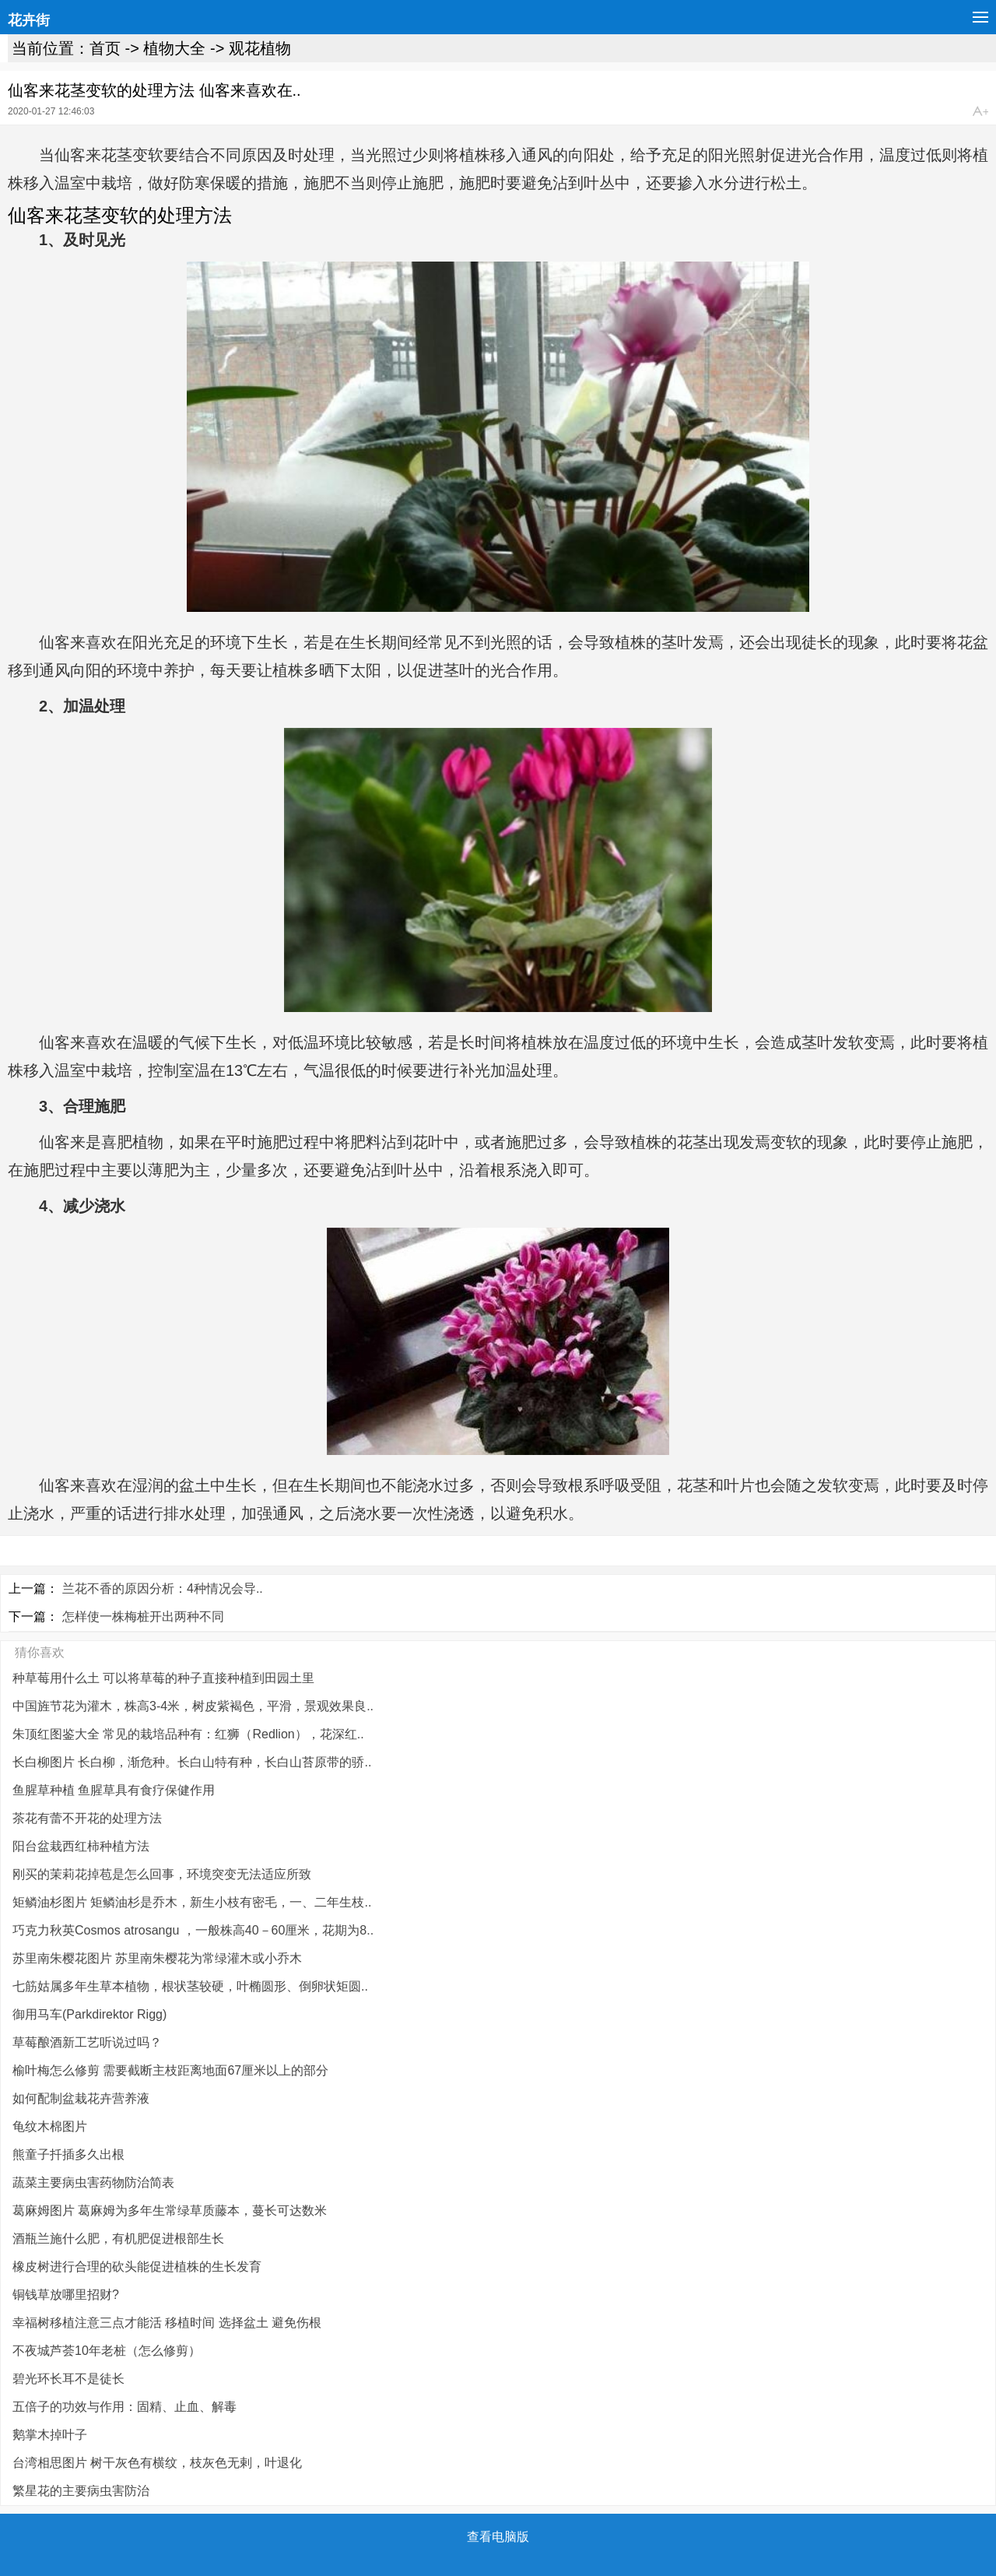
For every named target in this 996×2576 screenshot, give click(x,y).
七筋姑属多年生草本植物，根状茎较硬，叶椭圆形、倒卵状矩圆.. (190, 1986)
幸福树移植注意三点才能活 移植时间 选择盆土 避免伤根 (166, 2322)
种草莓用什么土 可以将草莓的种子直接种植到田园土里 (163, 1678)
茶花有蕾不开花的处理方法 (87, 1818)
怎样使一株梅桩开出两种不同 (143, 1616)
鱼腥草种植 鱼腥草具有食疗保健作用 (113, 1790)
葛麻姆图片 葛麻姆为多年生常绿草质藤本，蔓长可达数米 (169, 2210)
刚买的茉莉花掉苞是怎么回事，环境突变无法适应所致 (161, 1874)
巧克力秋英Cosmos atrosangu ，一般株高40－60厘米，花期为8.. (193, 1930)
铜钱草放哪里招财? (65, 2294)
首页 (105, 48)
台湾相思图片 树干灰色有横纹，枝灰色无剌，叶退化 (157, 2462)
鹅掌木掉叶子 (49, 2434)
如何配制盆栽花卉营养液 (80, 2098)
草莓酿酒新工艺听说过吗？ (87, 2042)
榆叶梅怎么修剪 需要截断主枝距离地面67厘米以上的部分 (170, 2070)
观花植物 (260, 48)
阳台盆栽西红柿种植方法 (80, 1846)
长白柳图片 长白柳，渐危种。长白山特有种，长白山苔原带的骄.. (191, 1762)
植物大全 (174, 48)
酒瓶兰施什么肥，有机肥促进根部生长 (118, 2238)
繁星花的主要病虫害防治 (80, 2490)
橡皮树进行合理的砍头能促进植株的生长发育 (136, 2266)
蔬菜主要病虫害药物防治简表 (93, 2182)
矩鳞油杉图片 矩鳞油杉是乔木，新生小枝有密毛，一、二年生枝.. (191, 1902)
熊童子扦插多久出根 (68, 2154)
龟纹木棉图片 (49, 2126)
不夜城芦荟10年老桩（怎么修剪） (106, 2350)
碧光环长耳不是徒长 (68, 2378)
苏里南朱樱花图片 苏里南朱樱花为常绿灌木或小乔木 (157, 1958)
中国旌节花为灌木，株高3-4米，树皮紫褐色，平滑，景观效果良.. (193, 1706)
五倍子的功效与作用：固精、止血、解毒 (124, 2406)
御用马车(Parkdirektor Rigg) (89, 2014)
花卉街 (29, 20)
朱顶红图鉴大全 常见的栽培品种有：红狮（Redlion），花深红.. (188, 1734)
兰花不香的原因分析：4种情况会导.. (162, 1588)
